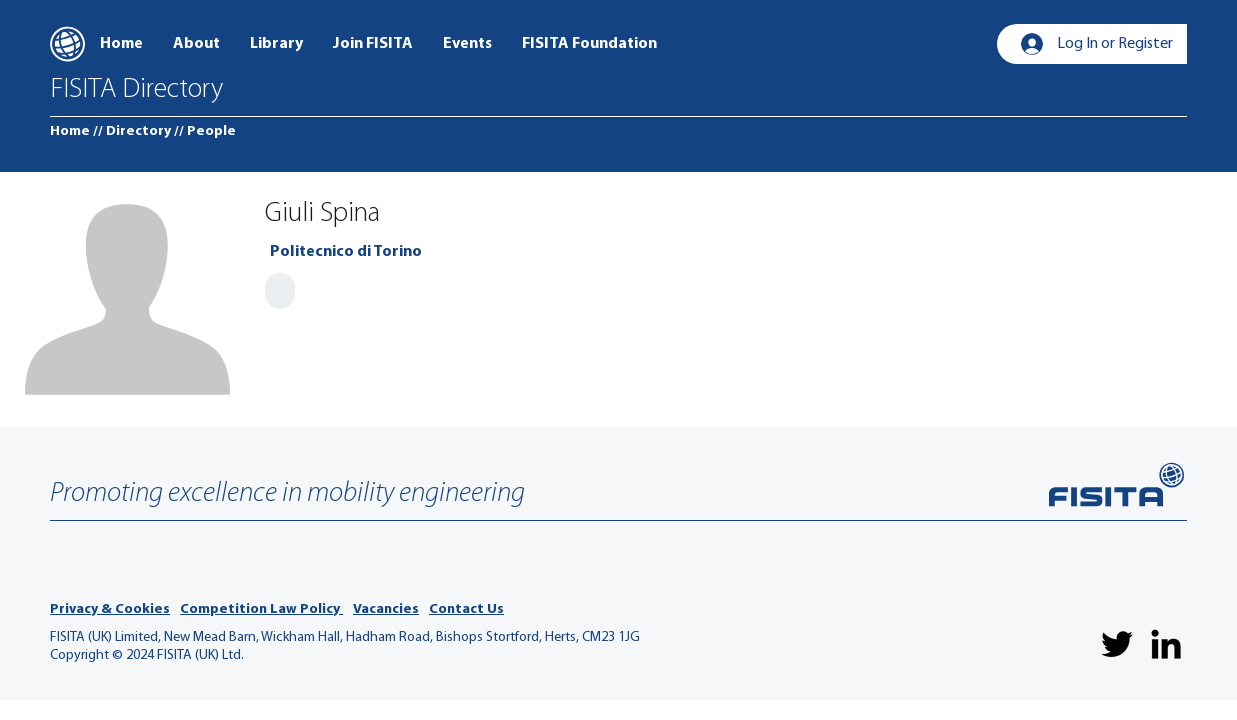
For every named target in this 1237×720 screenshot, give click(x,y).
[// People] (205, 132)
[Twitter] (1117, 644)
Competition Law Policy (261, 609)
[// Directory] (132, 132)
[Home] (70, 132)
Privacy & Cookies (110, 609)
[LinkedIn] (1166, 644)
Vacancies (386, 609)
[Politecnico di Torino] (346, 252)
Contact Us (466, 609)
